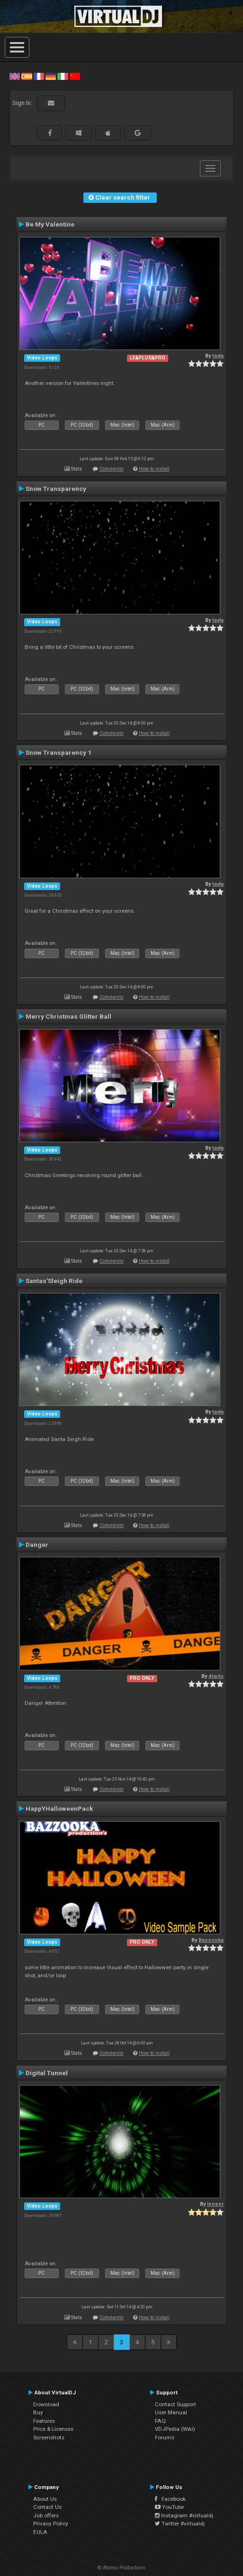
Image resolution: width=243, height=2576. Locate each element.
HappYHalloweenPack (59, 1808)
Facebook (170, 2499)
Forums (164, 2437)
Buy (38, 2412)
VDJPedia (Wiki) (175, 2429)
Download (46, 2404)
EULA (40, 2532)
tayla (218, 356)
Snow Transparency (56, 488)
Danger (37, 1544)
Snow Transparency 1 (58, 752)
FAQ (160, 2421)
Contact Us (47, 2507)
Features (44, 2421)
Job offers (46, 2515)
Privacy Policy (50, 2523)
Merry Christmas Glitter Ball (68, 1016)
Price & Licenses (53, 2429)
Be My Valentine (50, 224)
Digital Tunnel (47, 2073)
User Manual (171, 2412)
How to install (154, 469)
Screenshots (48, 2437)
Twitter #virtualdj (180, 2523)
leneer (215, 2204)
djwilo (216, 1676)
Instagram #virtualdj (184, 2515)
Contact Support (175, 2404)
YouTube (169, 2507)
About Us (45, 2499)
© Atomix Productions (121, 2568)
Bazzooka (211, 1940)
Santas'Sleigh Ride (54, 1280)
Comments (111, 469)
